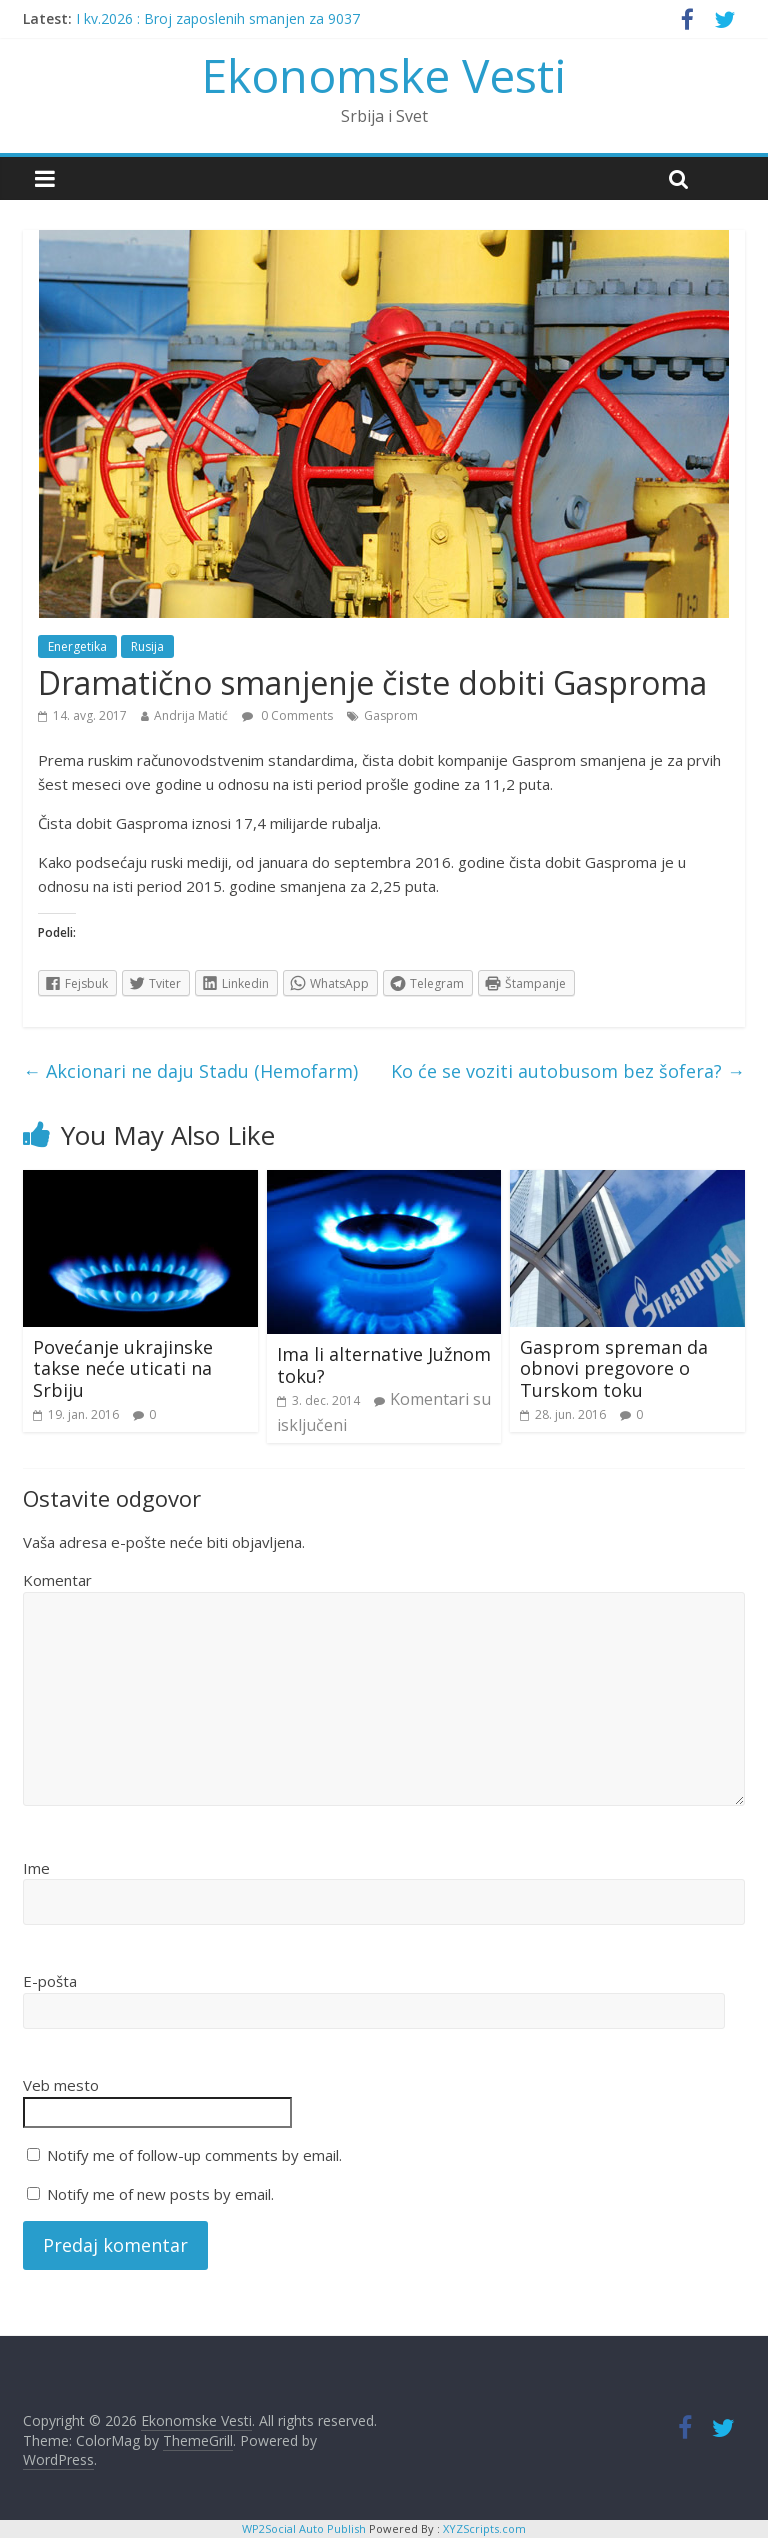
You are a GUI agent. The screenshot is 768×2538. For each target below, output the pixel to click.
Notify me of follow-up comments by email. (194, 2155)
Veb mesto (61, 2085)
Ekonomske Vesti (384, 75)
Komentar (57, 1580)
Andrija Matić (191, 715)
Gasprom (391, 715)
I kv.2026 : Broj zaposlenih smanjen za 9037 (218, 18)
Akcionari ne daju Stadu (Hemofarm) (190, 1071)
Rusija (147, 646)
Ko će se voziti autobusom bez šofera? (568, 1071)
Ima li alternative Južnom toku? (384, 1365)
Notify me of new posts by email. (160, 2194)
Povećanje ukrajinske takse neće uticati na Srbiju (123, 1368)
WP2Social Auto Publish (304, 2528)
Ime (36, 1868)
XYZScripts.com (484, 2528)
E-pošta (50, 1981)
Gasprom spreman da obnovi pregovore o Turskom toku (614, 1368)
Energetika (77, 646)
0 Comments (287, 715)
